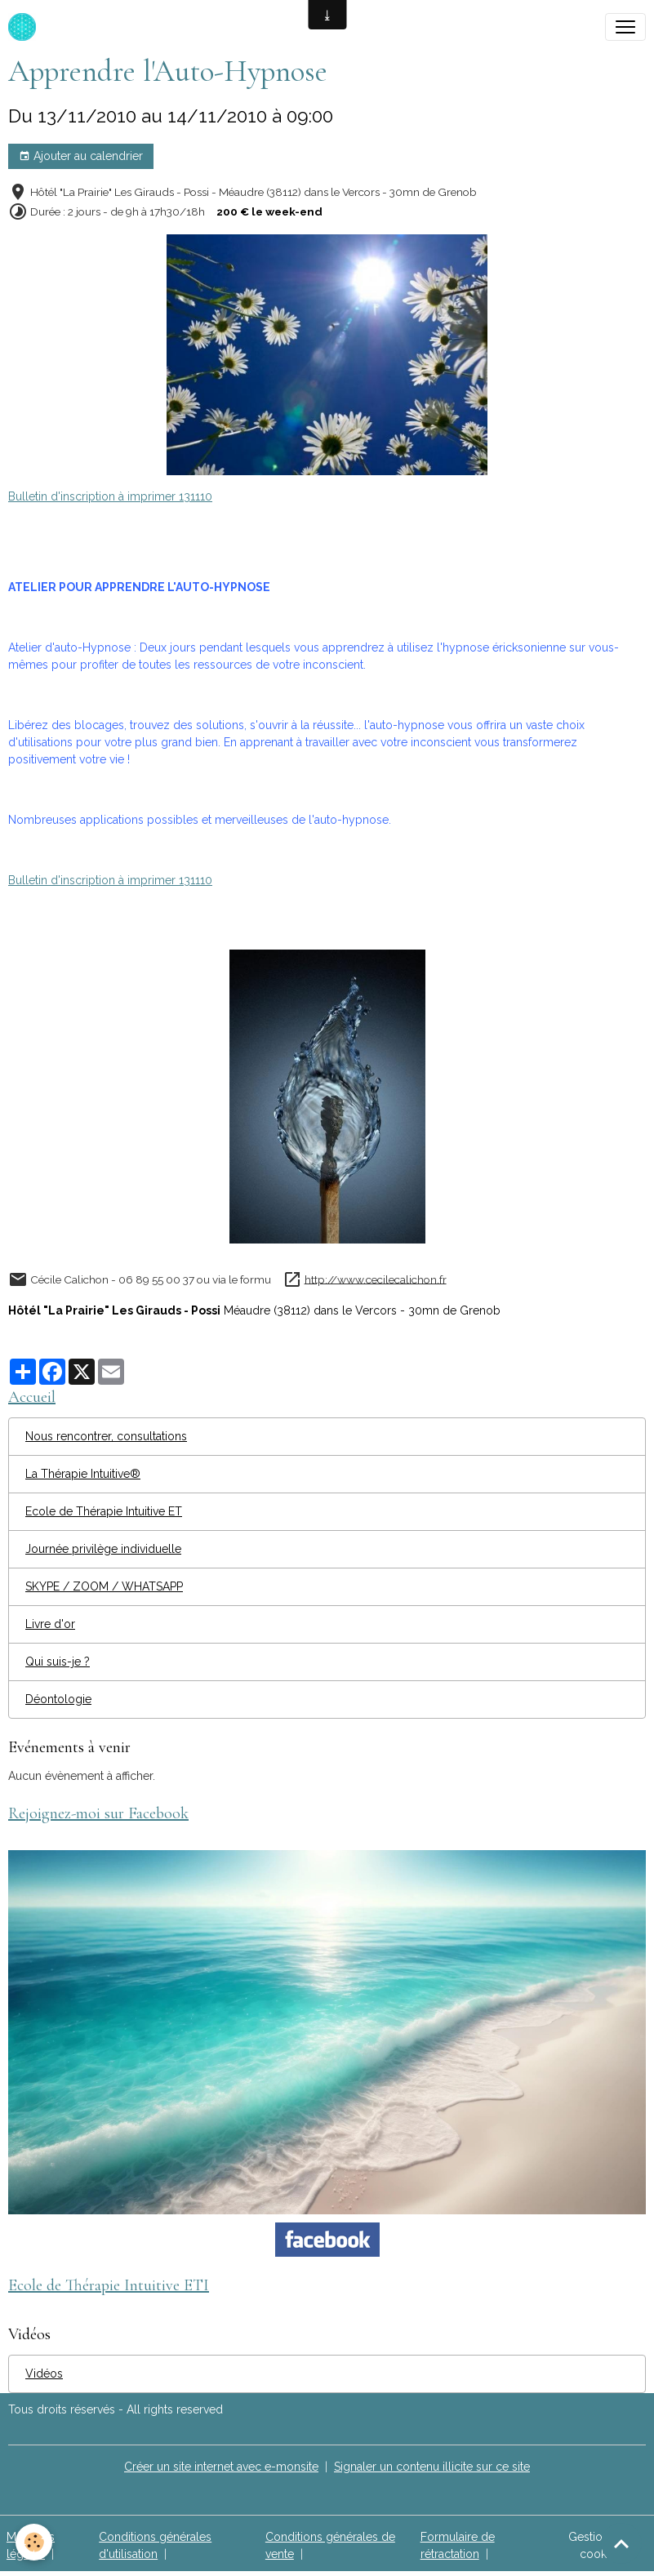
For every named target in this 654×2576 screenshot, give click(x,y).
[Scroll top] (621, 2543)
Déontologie (58, 1699)
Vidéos (44, 2373)
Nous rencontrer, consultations (106, 1436)
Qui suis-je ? (57, 1661)
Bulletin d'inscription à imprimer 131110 (110, 496)
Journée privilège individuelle (103, 1548)
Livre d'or (50, 1624)
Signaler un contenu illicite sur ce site (432, 2466)
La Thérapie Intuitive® (82, 1473)
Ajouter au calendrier (81, 156)
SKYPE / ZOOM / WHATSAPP (104, 1586)
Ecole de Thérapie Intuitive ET (103, 1511)
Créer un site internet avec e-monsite (221, 2466)
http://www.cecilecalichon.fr (376, 1278)
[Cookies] (34, 2542)
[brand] (25, 27)
